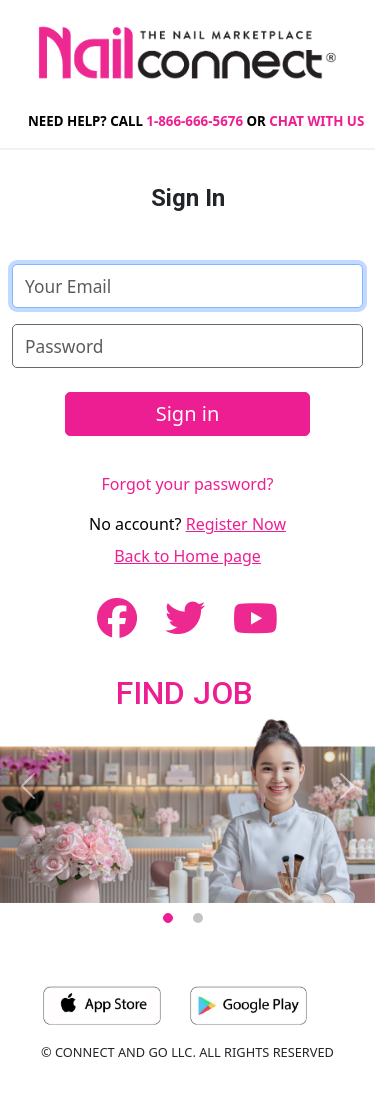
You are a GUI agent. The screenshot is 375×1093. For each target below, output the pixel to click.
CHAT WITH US (316, 121)
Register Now (236, 524)
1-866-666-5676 (194, 121)
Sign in (188, 413)
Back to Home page (187, 556)
